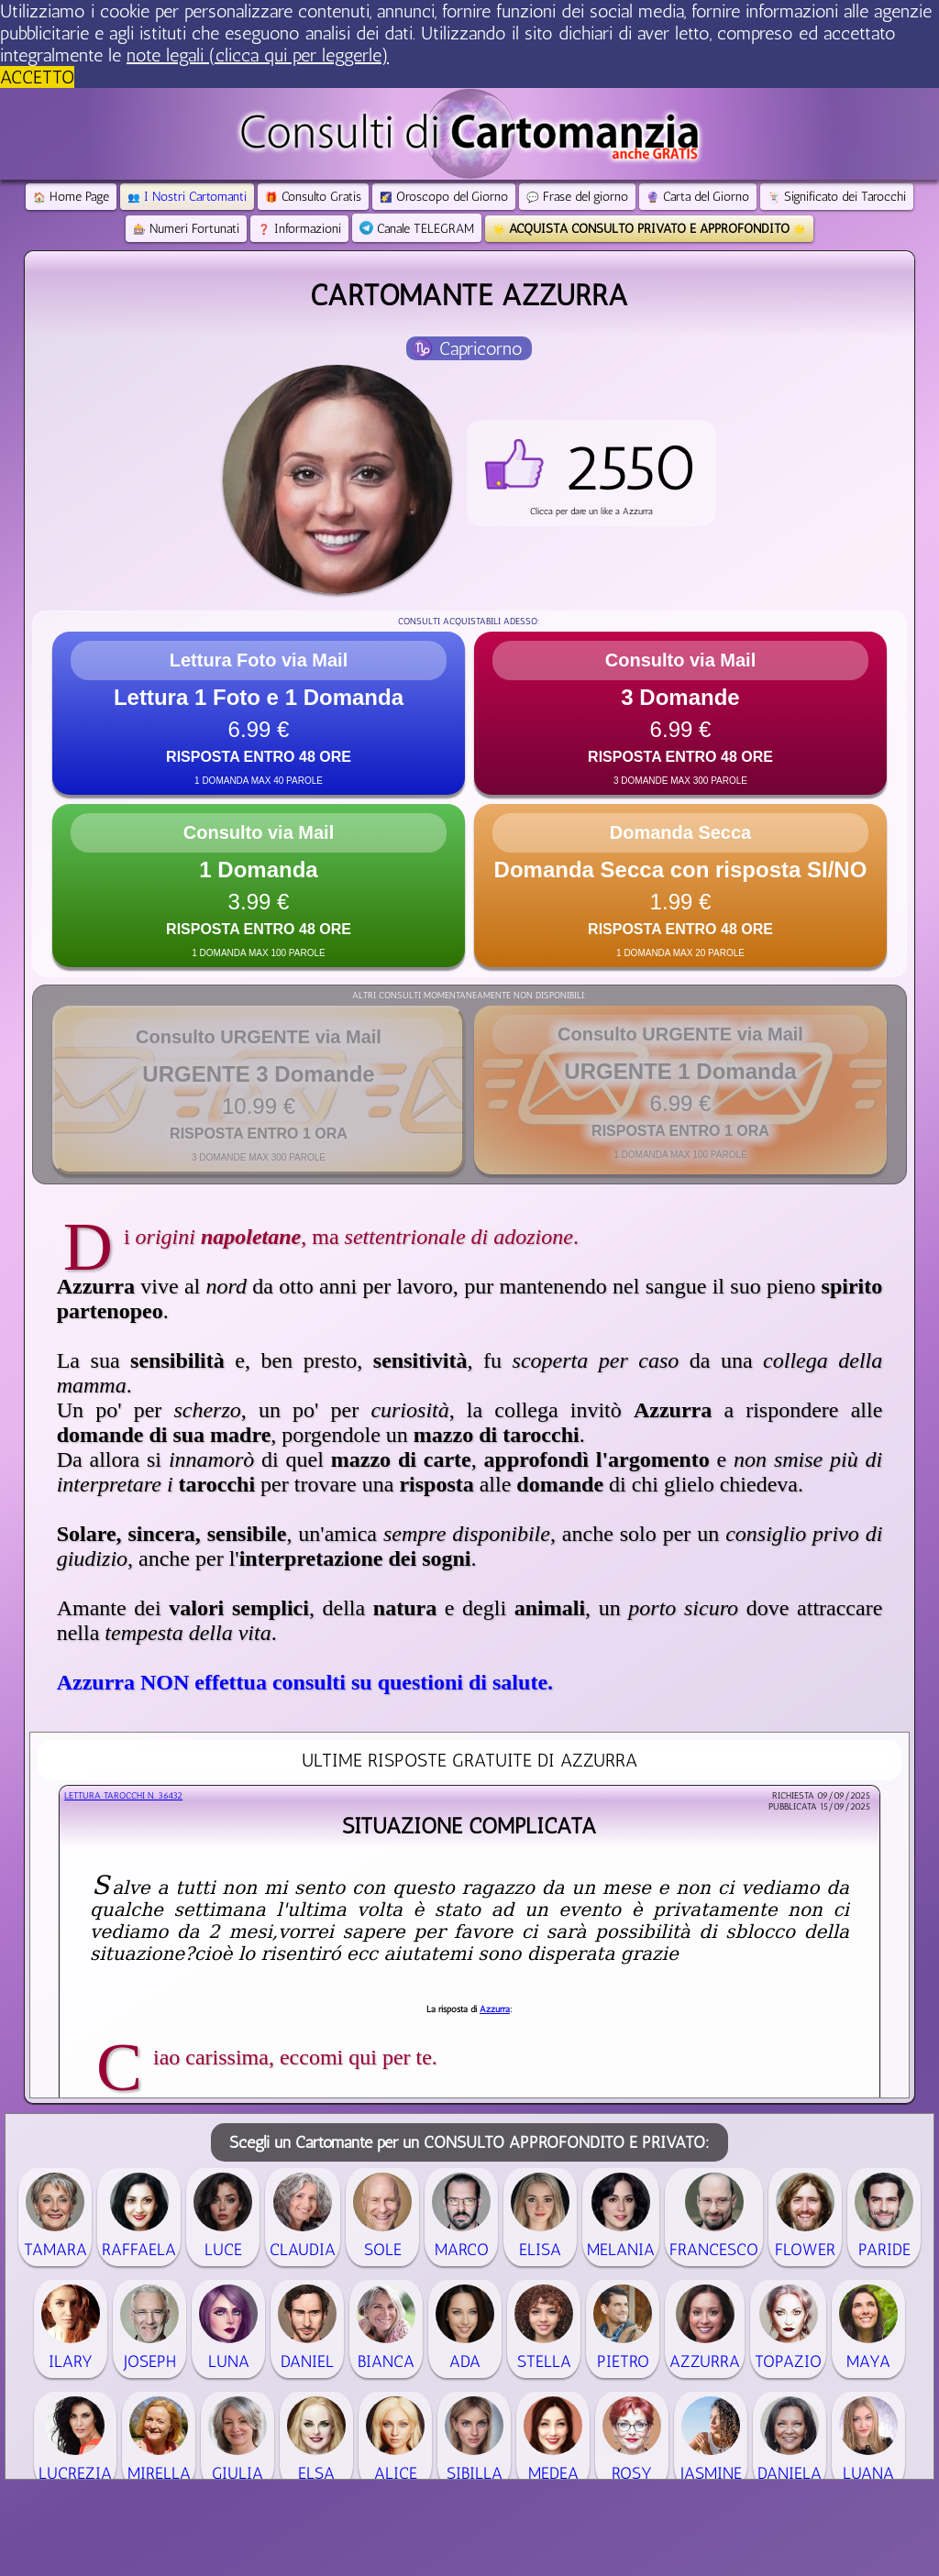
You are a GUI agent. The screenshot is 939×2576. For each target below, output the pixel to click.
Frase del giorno (577, 196)
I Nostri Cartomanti (187, 196)
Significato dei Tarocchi (837, 196)
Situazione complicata (469, 1825)
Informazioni (299, 229)
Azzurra (495, 2009)
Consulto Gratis (313, 196)
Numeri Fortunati (186, 229)
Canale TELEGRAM (416, 229)
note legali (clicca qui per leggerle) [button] (258, 55)
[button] (591, 473)
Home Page (71, 196)
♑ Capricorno (467, 348)
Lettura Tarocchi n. (123, 1795)
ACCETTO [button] (37, 77)
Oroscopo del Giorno (444, 196)
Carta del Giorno (697, 196)
